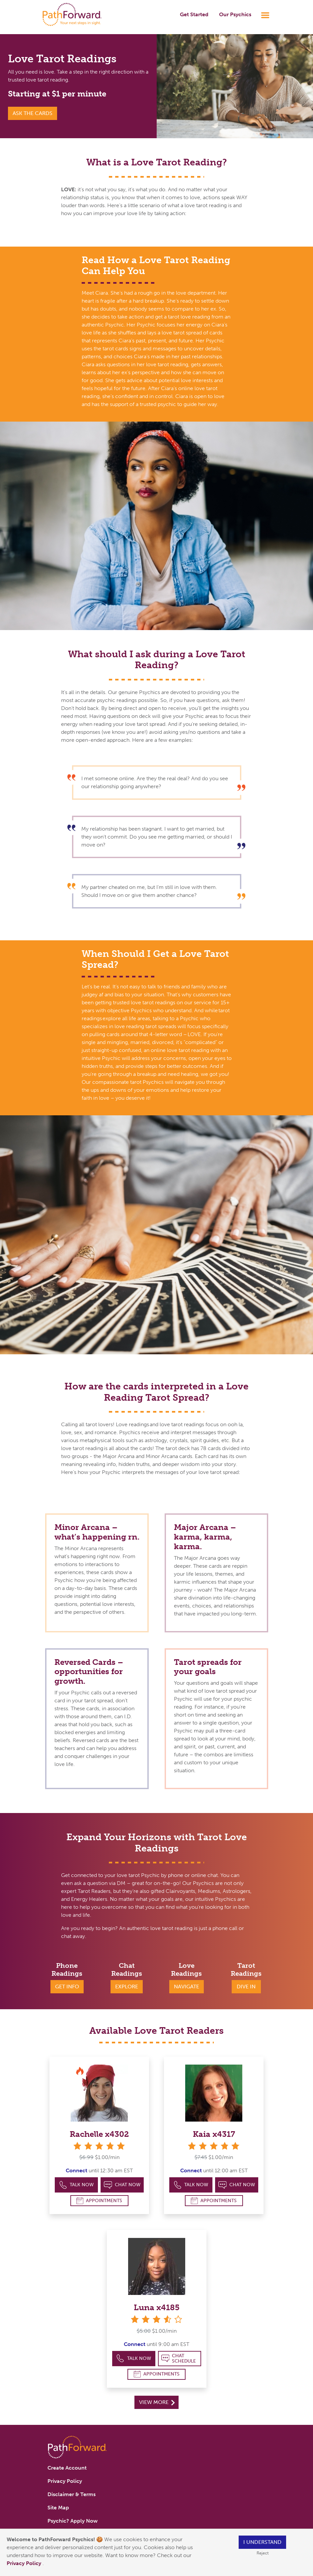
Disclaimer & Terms (71, 2494)
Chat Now (122, 2185)
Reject (263, 2552)
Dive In (246, 1986)
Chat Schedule (178, 2358)
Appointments (99, 2200)
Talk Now (76, 2185)
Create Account (67, 2468)
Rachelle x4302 (99, 2134)
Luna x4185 (157, 2307)
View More (157, 2402)
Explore (126, 1986)
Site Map (58, 2507)
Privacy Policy (24, 2563)
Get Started (194, 14)
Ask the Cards (32, 113)
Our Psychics (235, 14)
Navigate (186, 1986)
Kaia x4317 (214, 2134)
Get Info (67, 1986)
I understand (262, 2542)
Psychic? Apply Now (72, 2521)
